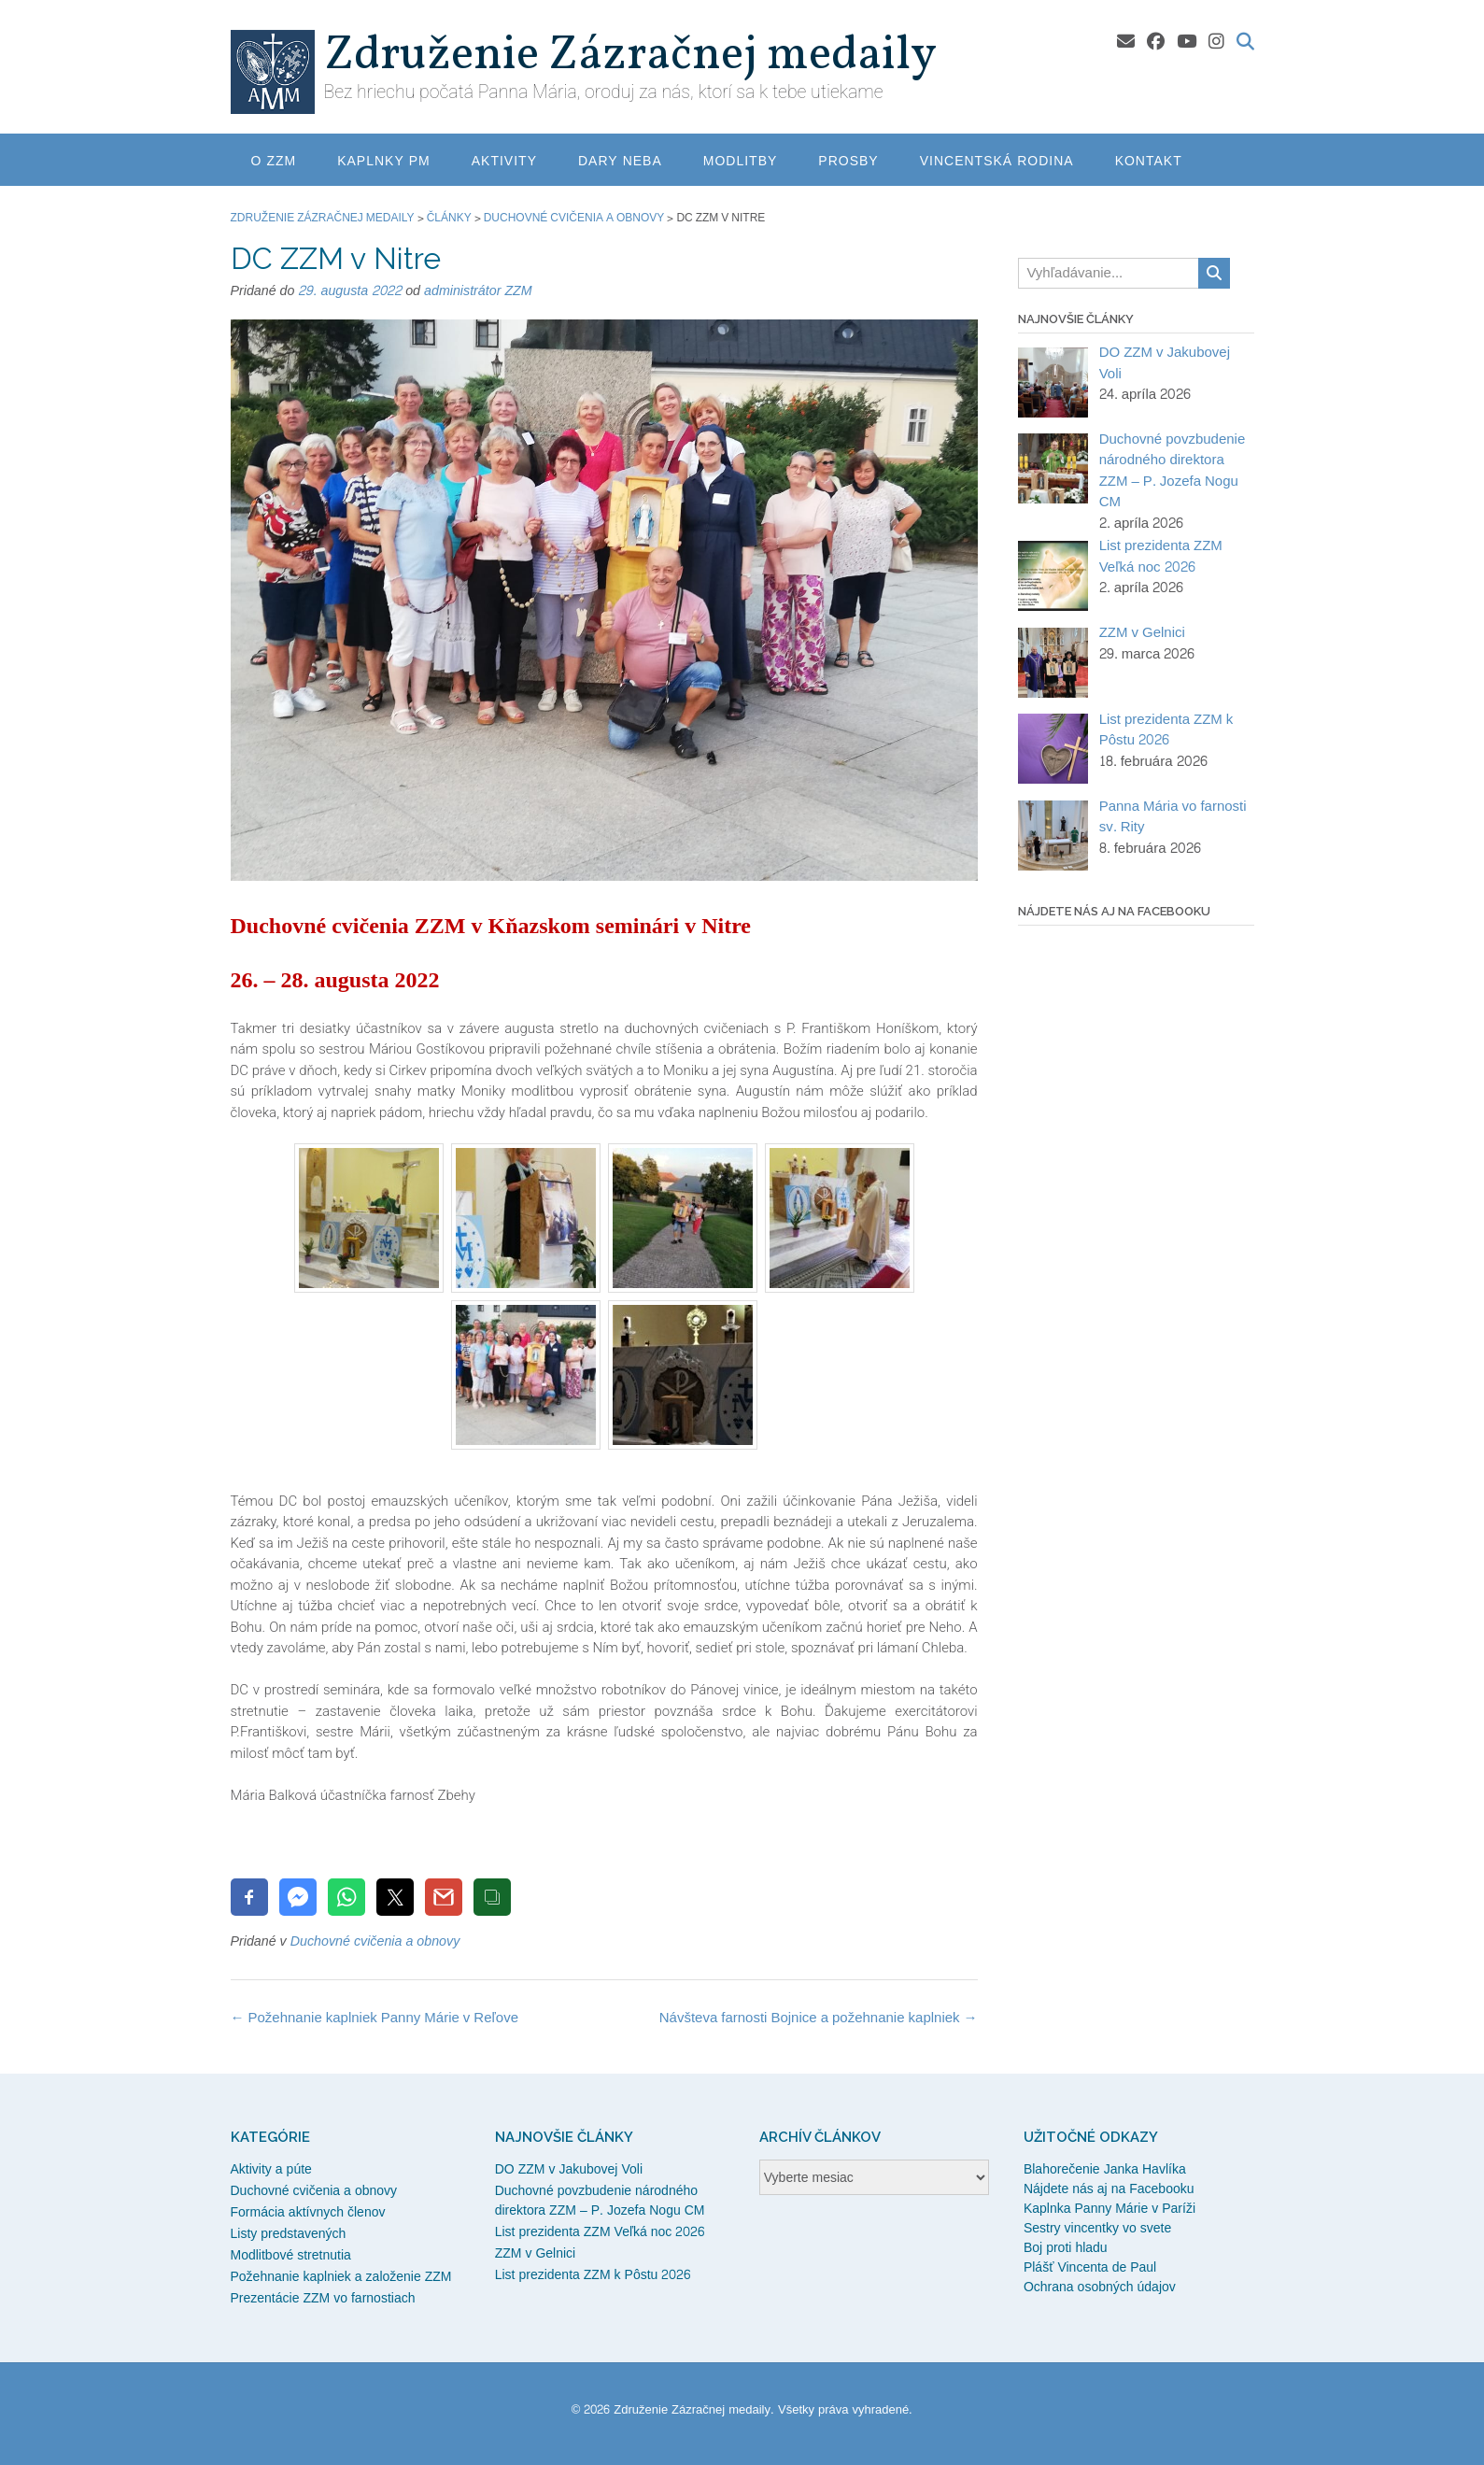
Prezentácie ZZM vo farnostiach (323, 2298)
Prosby (848, 161)
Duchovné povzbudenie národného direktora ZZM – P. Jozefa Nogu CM (600, 2200)
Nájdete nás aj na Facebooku (1109, 2189)
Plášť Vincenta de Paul (1090, 2267)
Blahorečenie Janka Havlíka (1105, 2169)
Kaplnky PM (384, 161)
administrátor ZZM (478, 291)
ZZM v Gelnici (535, 2253)
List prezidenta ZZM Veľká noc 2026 (600, 2232)
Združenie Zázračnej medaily (630, 56)
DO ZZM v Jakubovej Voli (569, 2169)
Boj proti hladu (1066, 2248)
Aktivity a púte (271, 2169)
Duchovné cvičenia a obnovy (375, 1941)
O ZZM (274, 161)
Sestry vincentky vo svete (1097, 2228)
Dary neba (620, 161)
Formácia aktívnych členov (308, 2212)
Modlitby (740, 161)
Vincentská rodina (997, 161)
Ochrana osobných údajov (1100, 2287)
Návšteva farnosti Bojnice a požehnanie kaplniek (818, 2018)
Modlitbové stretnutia (291, 2255)
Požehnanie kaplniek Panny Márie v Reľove (375, 2018)
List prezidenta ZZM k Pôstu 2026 (593, 2275)
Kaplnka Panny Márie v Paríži (1109, 2208)
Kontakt (1148, 161)
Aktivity (504, 161)
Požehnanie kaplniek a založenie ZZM (341, 2276)
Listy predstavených (288, 2233)
